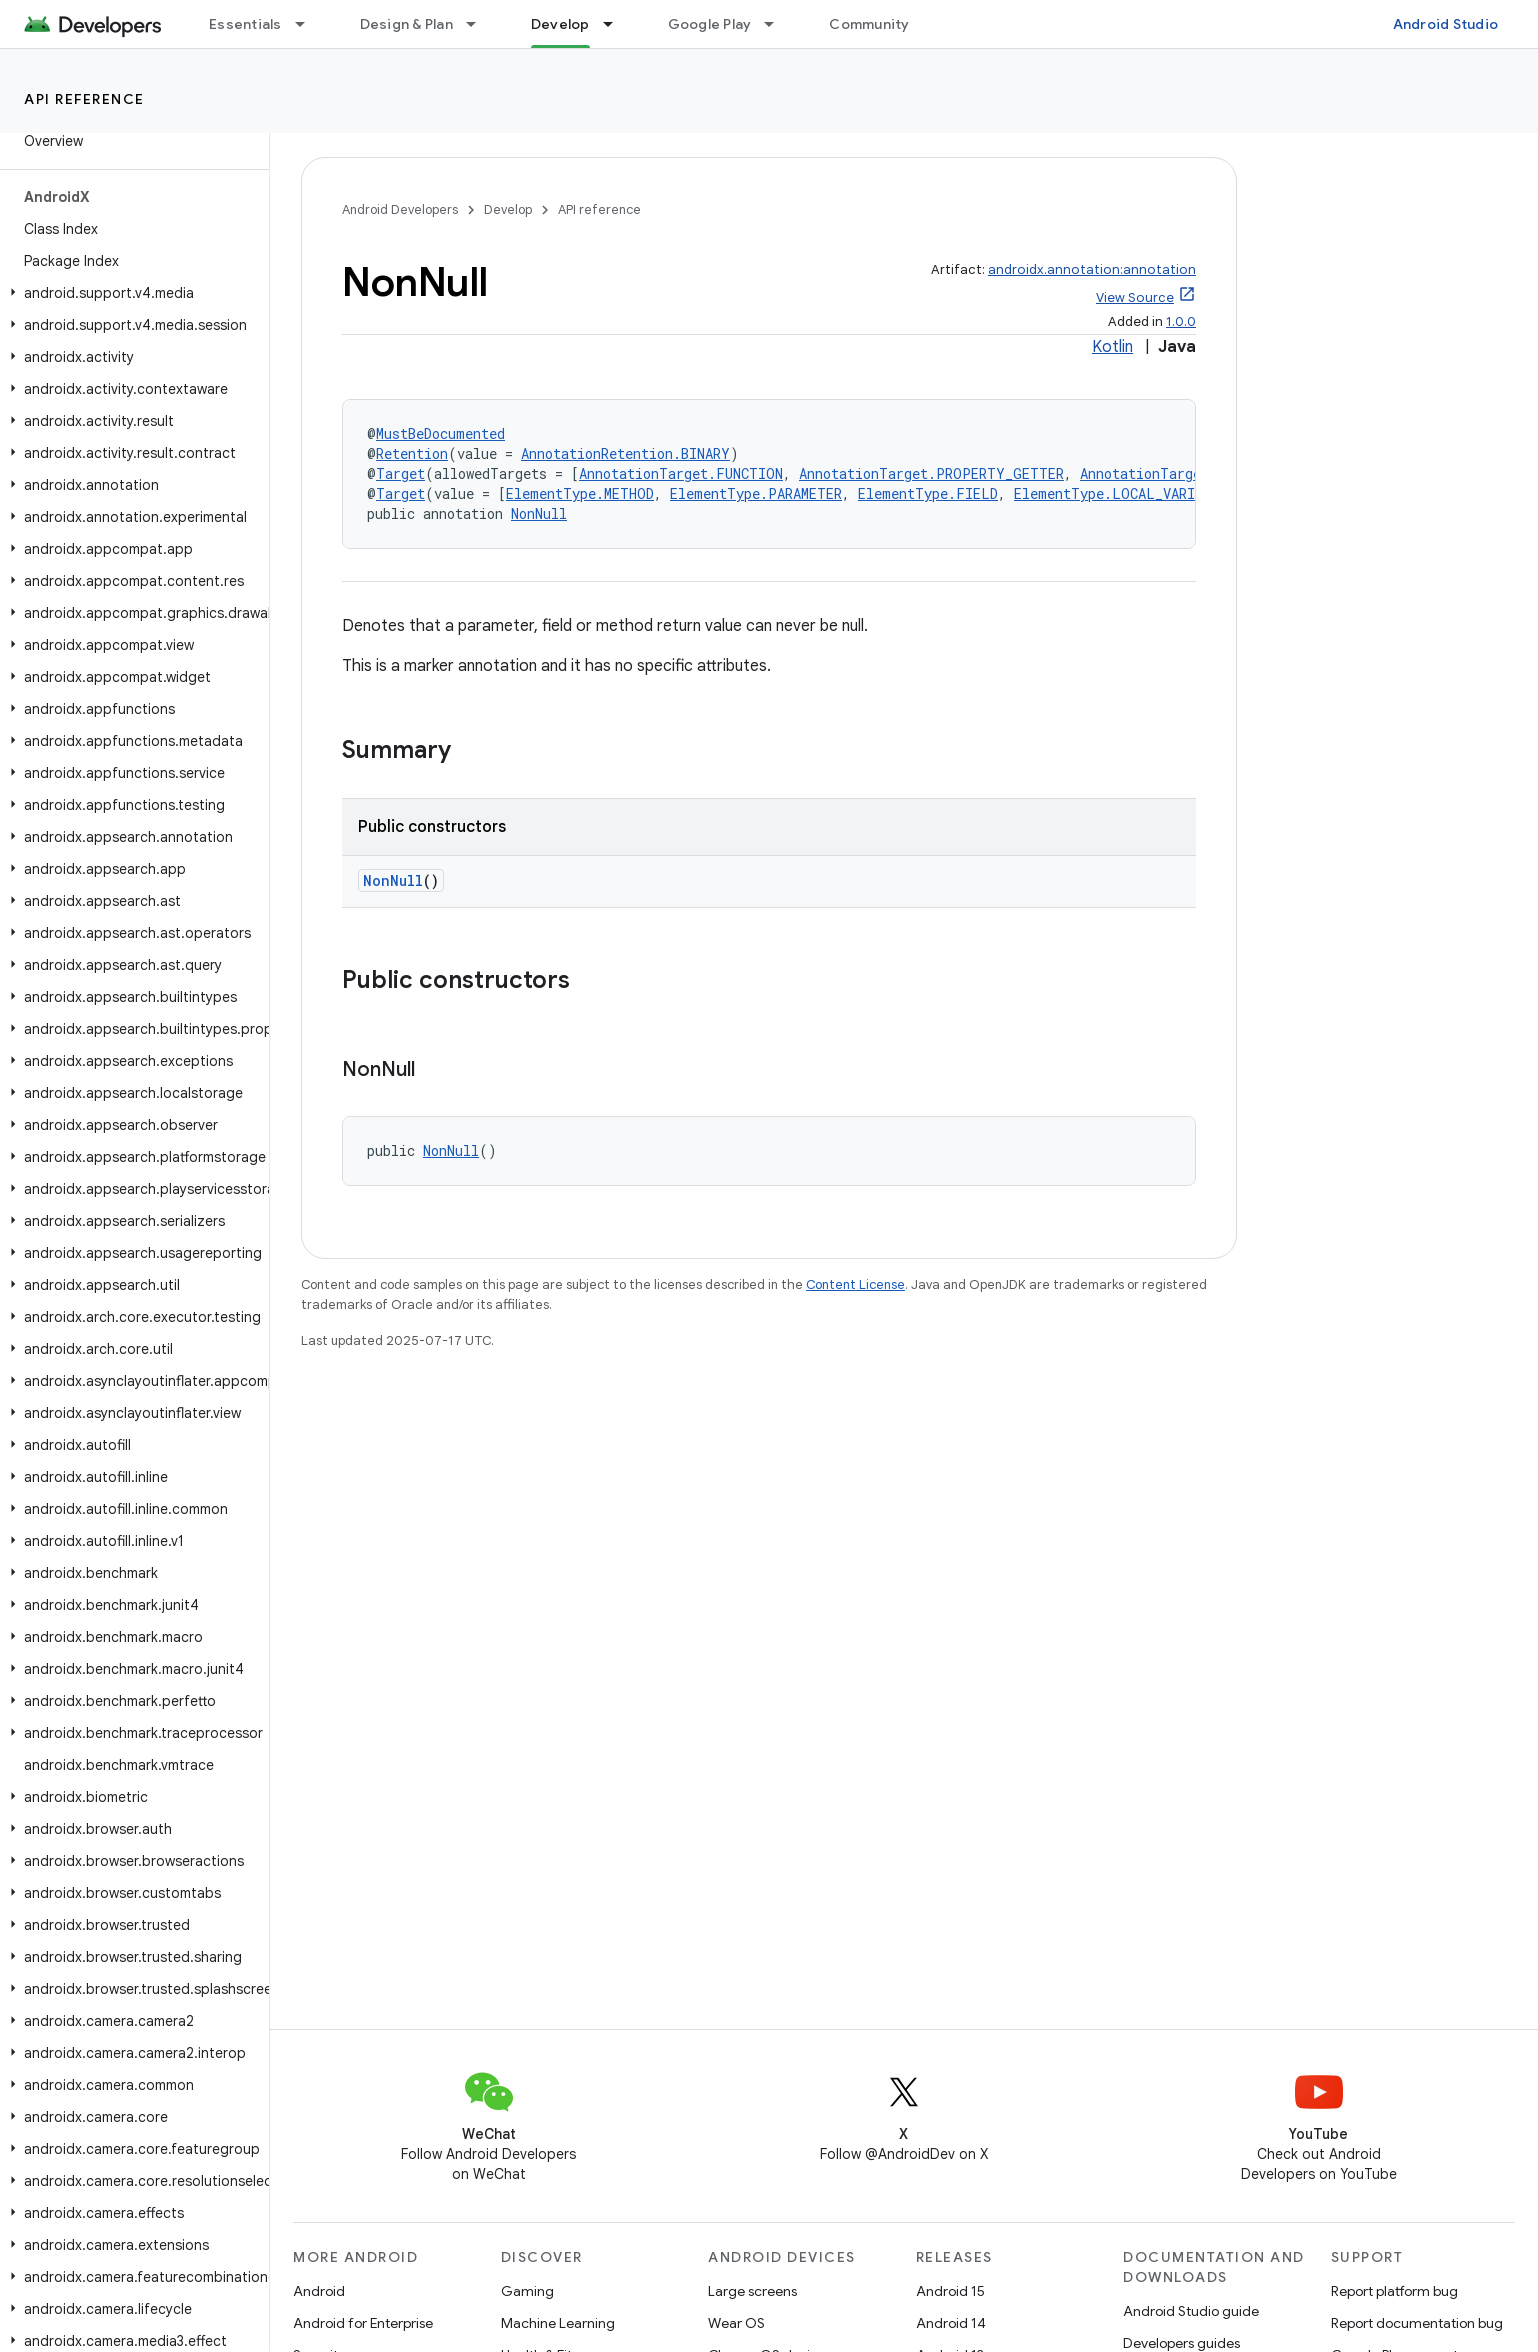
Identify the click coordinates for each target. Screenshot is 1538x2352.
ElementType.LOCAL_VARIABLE (1121, 493)
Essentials (245, 24)
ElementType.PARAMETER (756, 493)
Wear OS (736, 2323)
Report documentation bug (1417, 2323)
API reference (84, 99)
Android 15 (950, 2291)
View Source (1135, 297)
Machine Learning (558, 2323)
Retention (412, 453)
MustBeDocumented (440, 433)
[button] (130, 293)
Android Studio (1446, 24)
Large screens (752, 2291)
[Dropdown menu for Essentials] (309, 24)
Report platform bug (1394, 2291)
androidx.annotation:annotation (1092, 269)
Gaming (527, 2291)
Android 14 (951, 2323)
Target (400, 473)
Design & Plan (406, 24)
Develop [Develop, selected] (560, 24)
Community (869, 24)
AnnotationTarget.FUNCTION (681, 473)
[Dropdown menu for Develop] (617, 24)
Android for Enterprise (363, 2323)
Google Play (710, 24)
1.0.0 (1181, 321)
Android (319, 2291)
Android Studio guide (1191, 2311)
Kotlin (1112, 347)
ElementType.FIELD (928, 493)
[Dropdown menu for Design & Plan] (480, 24)
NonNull (539, 513)
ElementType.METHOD (580, 493)
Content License (855, 1284)
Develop (508, 209)
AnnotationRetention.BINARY (625, 453)
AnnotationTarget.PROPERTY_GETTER (931, 473)
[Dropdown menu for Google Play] (778, 24)
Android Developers (400, 209)
